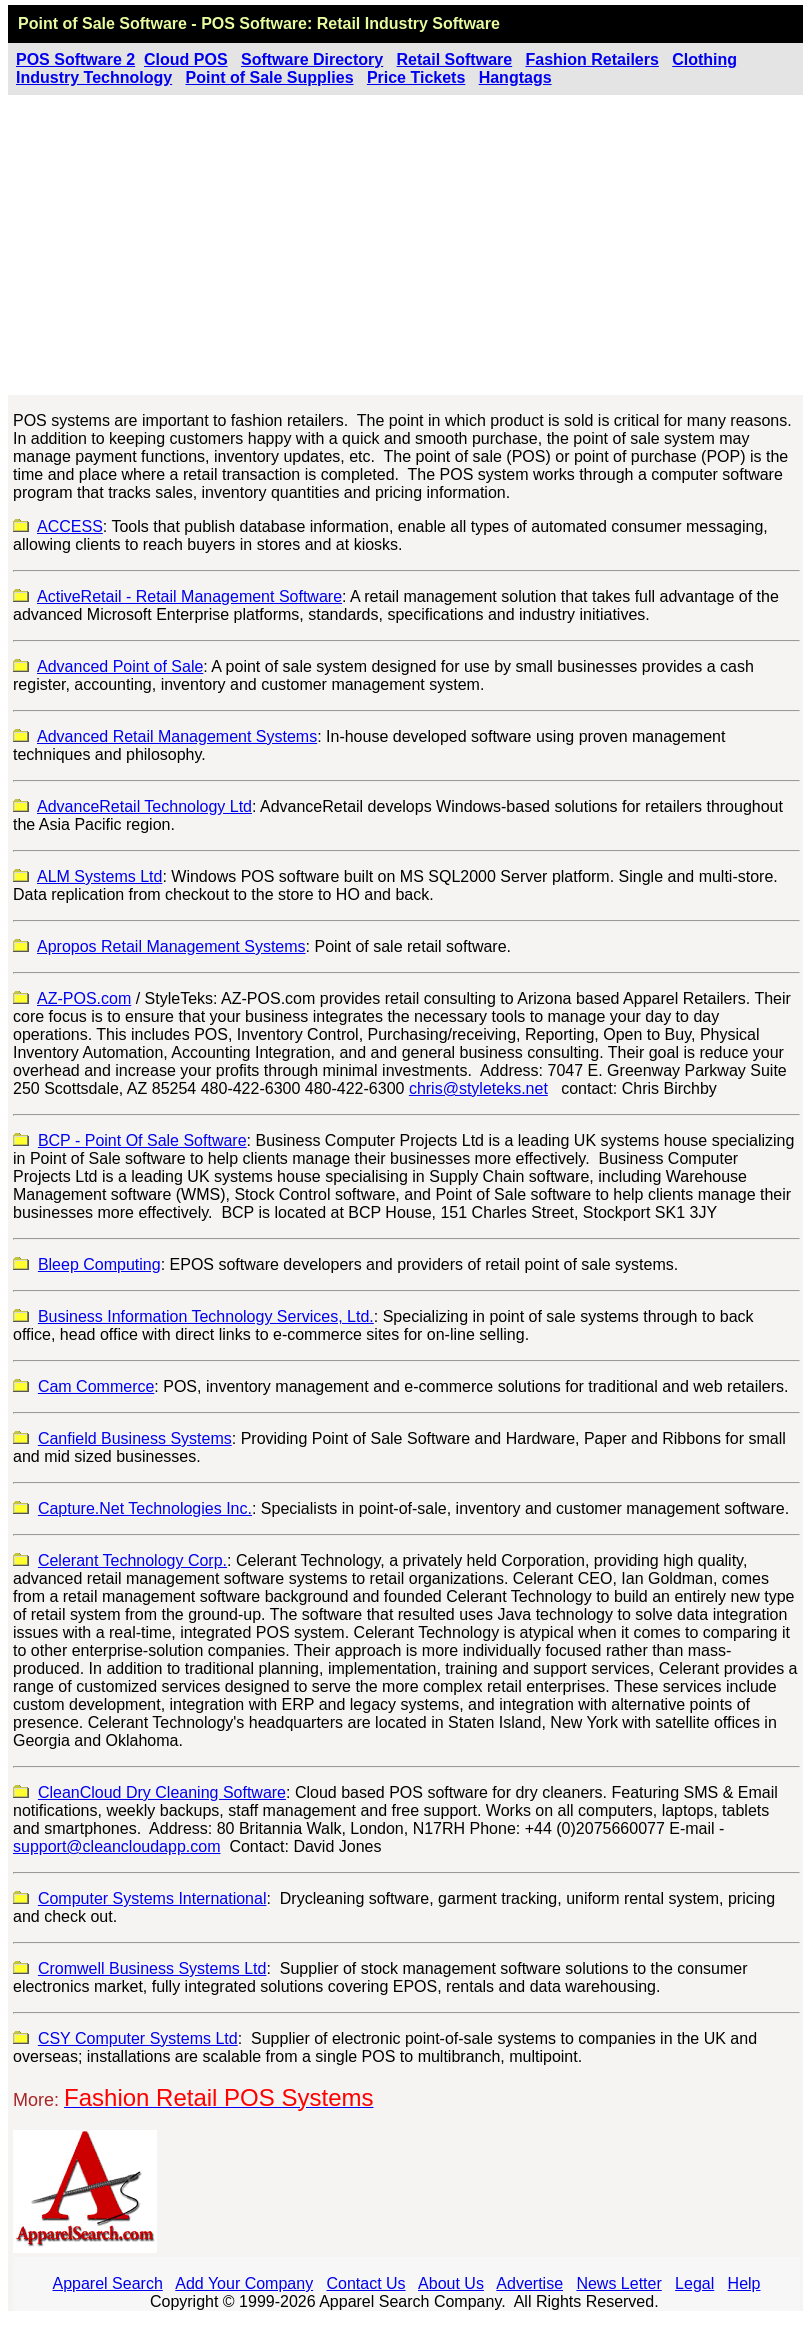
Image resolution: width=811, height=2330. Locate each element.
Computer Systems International (152, 1898)
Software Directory (312, 59)
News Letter (618, 2283)
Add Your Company (244, 2283)
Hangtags (515, 77)
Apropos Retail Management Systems (171, 946)
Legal (694, 2283)
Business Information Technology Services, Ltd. (206, 1316)
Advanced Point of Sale (120, 666)
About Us (451, 2283)
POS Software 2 (75, 59)
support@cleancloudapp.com (116, 1846)
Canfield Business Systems (135, 1438)
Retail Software (455, 59)
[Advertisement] (405, 245)
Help (744, 2283)
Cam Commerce (96, 1386)
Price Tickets (416, 77)
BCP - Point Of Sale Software (142, 1140)
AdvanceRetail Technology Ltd (144, 806)
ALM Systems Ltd (99, 876)
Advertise (529, 2283)
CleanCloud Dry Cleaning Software (162, 1792)
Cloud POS (186, 59)
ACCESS (70, 526)
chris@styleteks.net (478, 1088)
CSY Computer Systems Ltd (138, 2038)
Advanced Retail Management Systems (177, 736)
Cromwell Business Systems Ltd (152, 1968)
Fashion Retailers (592, 59)
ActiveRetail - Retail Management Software (189, 596)
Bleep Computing (99, 1264)
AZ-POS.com (84, 998)
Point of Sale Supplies (270, 77)
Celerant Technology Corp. (132, 1560)
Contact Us (365, 2283)
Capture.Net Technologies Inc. (145, 1508)
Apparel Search (108, 2283)
